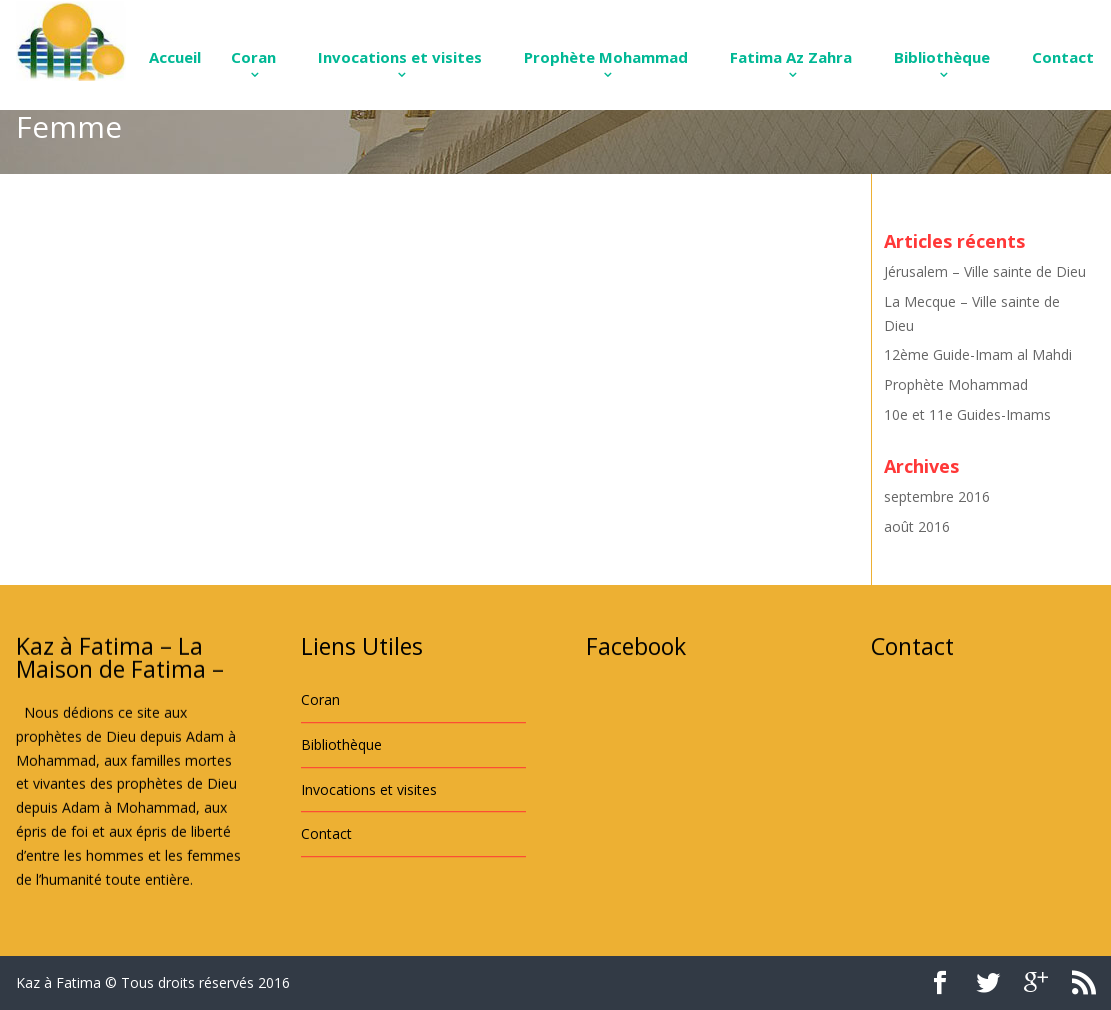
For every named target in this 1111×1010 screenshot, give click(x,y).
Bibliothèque (942, 57)
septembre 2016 (937, 496)
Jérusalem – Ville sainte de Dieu (985, 271)
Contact (1063, 57)
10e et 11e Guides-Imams (967, 414)
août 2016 (917, 526)
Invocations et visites (400, 57)
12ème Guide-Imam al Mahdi (978, 354)
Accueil (175, 57)
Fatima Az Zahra (791, 57)
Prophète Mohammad (606, 57)
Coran (253, 57)
